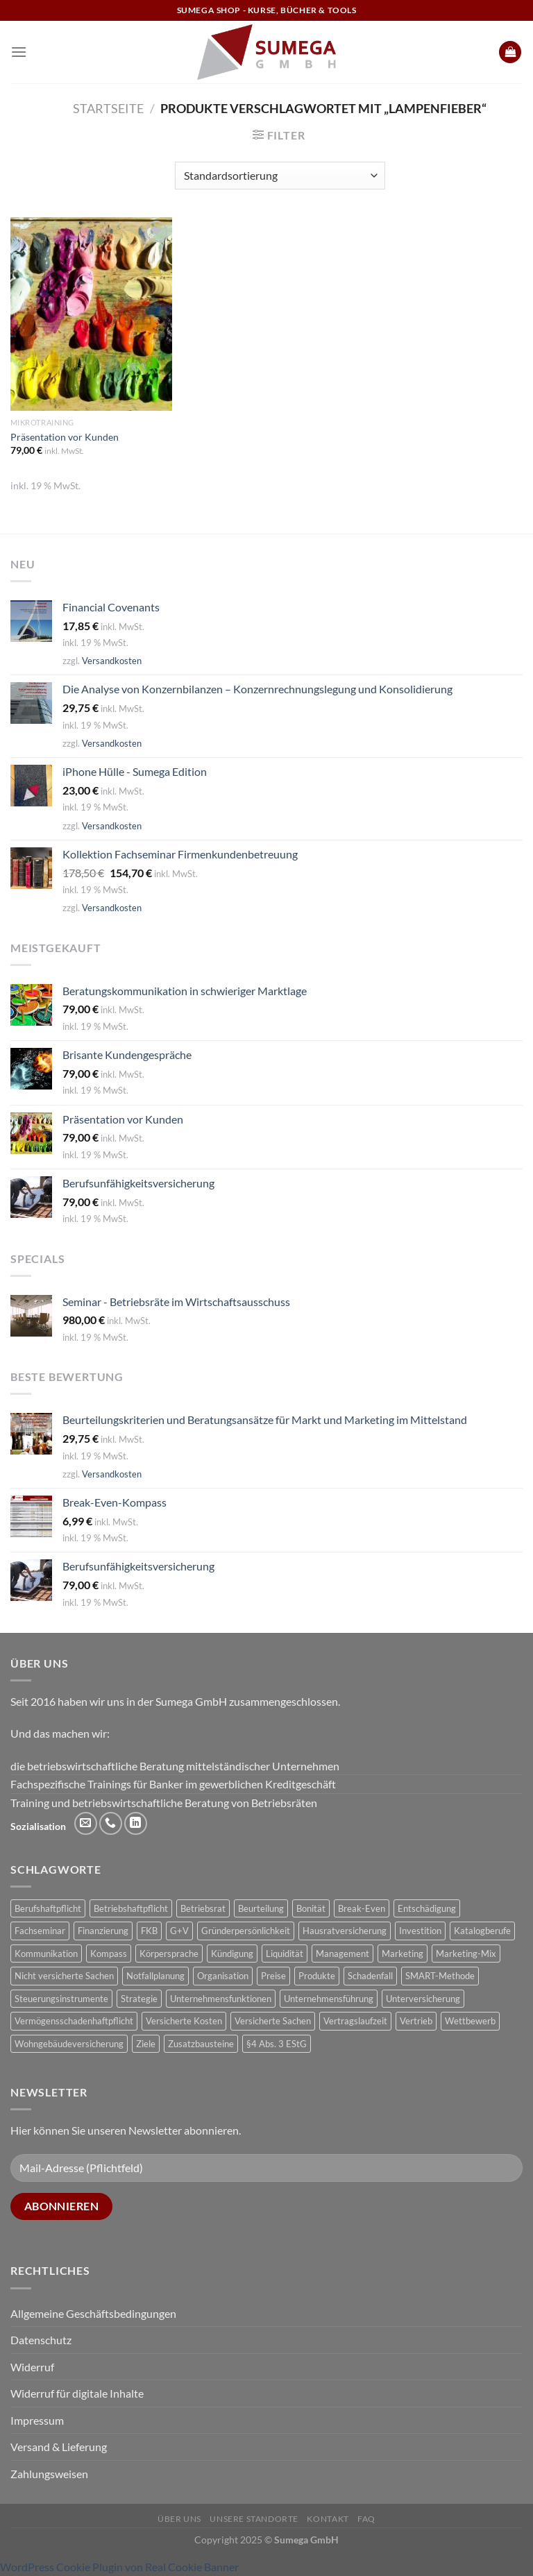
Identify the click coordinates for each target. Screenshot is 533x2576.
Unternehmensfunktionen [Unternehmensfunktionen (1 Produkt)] (220, 1998)
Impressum (37, 2420)
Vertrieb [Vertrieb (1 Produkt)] (416, 2020)
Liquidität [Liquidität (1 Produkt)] (284, 1953)
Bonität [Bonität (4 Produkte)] (310, 1908)
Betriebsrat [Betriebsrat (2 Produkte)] (203, 1908)
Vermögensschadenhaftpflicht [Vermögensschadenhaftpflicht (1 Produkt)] (74, 2020)
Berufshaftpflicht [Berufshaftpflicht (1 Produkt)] (48, 1908)
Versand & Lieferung (58, 2446)
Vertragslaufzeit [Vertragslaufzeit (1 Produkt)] (355, 2020)
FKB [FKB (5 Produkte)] (149, 1930)
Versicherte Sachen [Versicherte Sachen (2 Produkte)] (273, 2020)
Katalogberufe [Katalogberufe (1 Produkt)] (482, 1930)
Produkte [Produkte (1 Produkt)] (316, 1975)
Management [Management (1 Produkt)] (342, 1953)
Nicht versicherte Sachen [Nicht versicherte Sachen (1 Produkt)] (64, 1975)
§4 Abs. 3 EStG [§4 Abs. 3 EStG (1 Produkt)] (276, 2043)
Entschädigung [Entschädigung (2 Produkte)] (427, 1908)
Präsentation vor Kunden (64, 437)
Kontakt (327, 2519)
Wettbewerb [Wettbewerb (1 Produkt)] (470, 2020)
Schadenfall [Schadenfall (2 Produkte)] (370, 1975)
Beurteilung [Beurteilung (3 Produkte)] (261, 1908)
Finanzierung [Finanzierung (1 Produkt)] (103, 1930)
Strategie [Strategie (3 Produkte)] (139, 1998)
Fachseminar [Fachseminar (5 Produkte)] (40, 1930)
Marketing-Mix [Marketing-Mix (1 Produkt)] (466, 1953)
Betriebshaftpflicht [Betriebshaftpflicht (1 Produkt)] (131, 1908)
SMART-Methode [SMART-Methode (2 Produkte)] (440, 1975)
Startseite (108, 108)
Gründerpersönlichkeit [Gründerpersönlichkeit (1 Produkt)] (245, 1930)
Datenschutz (40, 2339)
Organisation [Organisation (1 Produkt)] (222, 1975)
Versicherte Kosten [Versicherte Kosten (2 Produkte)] (184, 2020)
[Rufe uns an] (110, 1823)
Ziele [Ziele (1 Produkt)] (145, 2043)
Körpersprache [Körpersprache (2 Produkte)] (168, 1953)
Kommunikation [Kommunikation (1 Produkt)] (46, 1953)
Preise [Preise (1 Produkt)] (273, 1975)
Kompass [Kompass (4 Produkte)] (108, 1953)
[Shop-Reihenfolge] (280, 175)
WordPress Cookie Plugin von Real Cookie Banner (119, 2566)
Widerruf (32, 2366)
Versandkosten (112, 660)
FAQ (366, 2519)
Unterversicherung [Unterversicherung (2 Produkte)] (423, 1998)
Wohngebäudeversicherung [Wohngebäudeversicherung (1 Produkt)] (69, 2043)
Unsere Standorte (254, 2519)
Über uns (179, 2519)
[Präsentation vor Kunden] (91, 314)
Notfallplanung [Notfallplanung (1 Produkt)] (155, 1975)
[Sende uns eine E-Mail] (85, 1823)
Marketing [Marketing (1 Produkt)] (402, 1953)
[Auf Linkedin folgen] (135, 1823)
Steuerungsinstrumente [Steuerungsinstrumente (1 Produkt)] (61, 1998)
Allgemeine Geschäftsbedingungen (93, 2313)
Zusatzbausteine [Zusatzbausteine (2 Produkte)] (201, 2043)
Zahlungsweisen (49, 2473)
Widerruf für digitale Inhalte (77, 2393)
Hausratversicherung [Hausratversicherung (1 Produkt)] (345, 1930)
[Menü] (18, 52)
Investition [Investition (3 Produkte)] (420, 1930)
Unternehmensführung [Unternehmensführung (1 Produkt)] (328, 1998)
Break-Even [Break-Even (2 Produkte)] (361, 1908)
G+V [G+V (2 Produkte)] (179, 1930)
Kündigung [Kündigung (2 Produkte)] (232, 1953)
